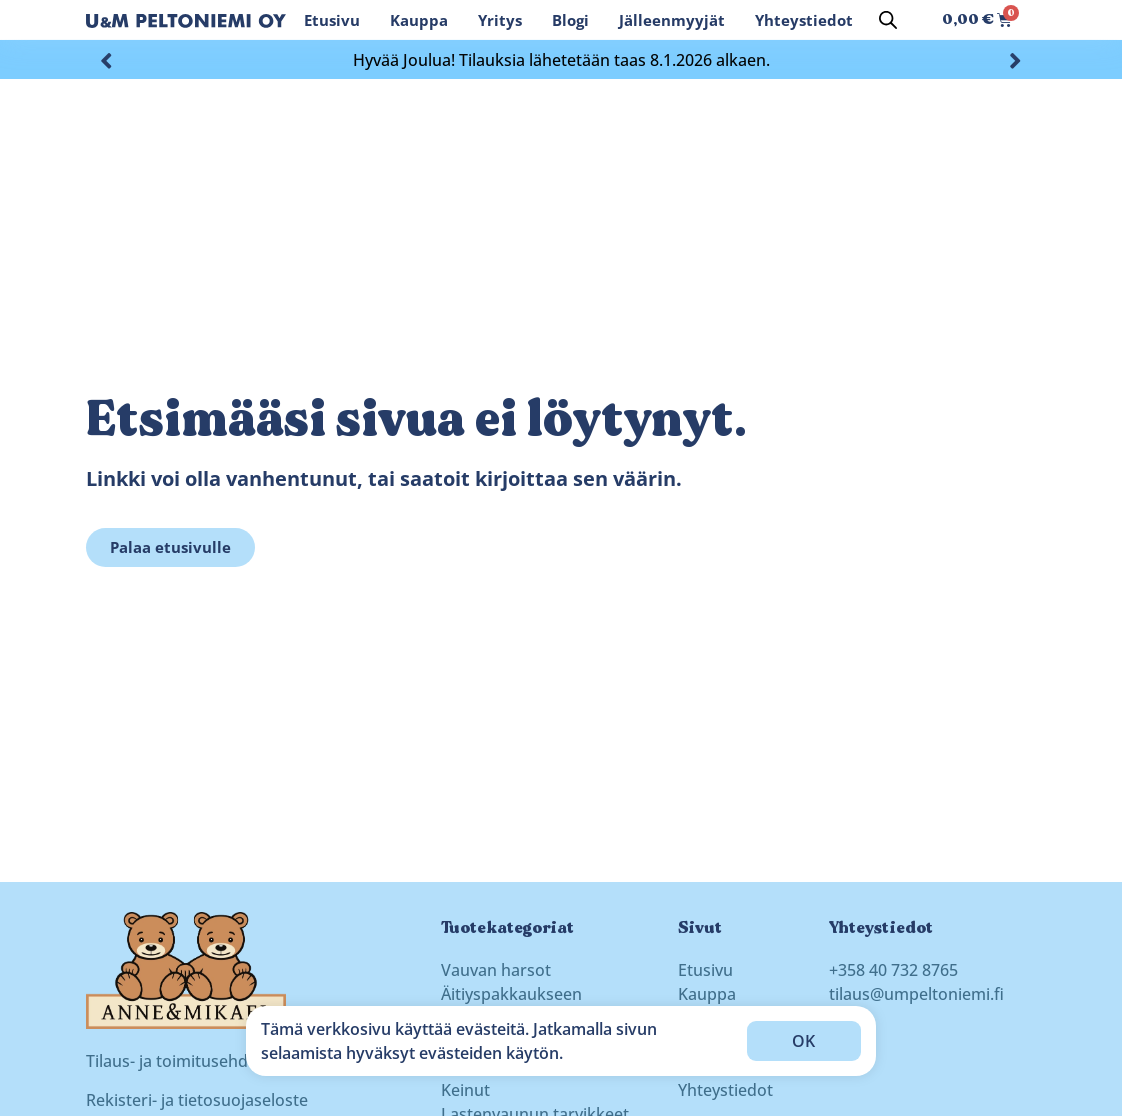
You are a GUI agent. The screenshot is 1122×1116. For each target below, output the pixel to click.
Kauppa (419, 20)
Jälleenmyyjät (672, 20)
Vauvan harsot (496, 970)
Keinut (465, 1090)
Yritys (500, 20)
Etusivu (332, 20)
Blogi (570, 20)
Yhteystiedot (804, 20)
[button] (106, 59)
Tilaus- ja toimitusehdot (175, 1061)
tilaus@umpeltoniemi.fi (916, 994)
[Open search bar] (888, 19)
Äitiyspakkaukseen (511, 994)
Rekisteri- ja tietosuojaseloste (197, 1100)
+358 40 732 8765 (893, 970)
